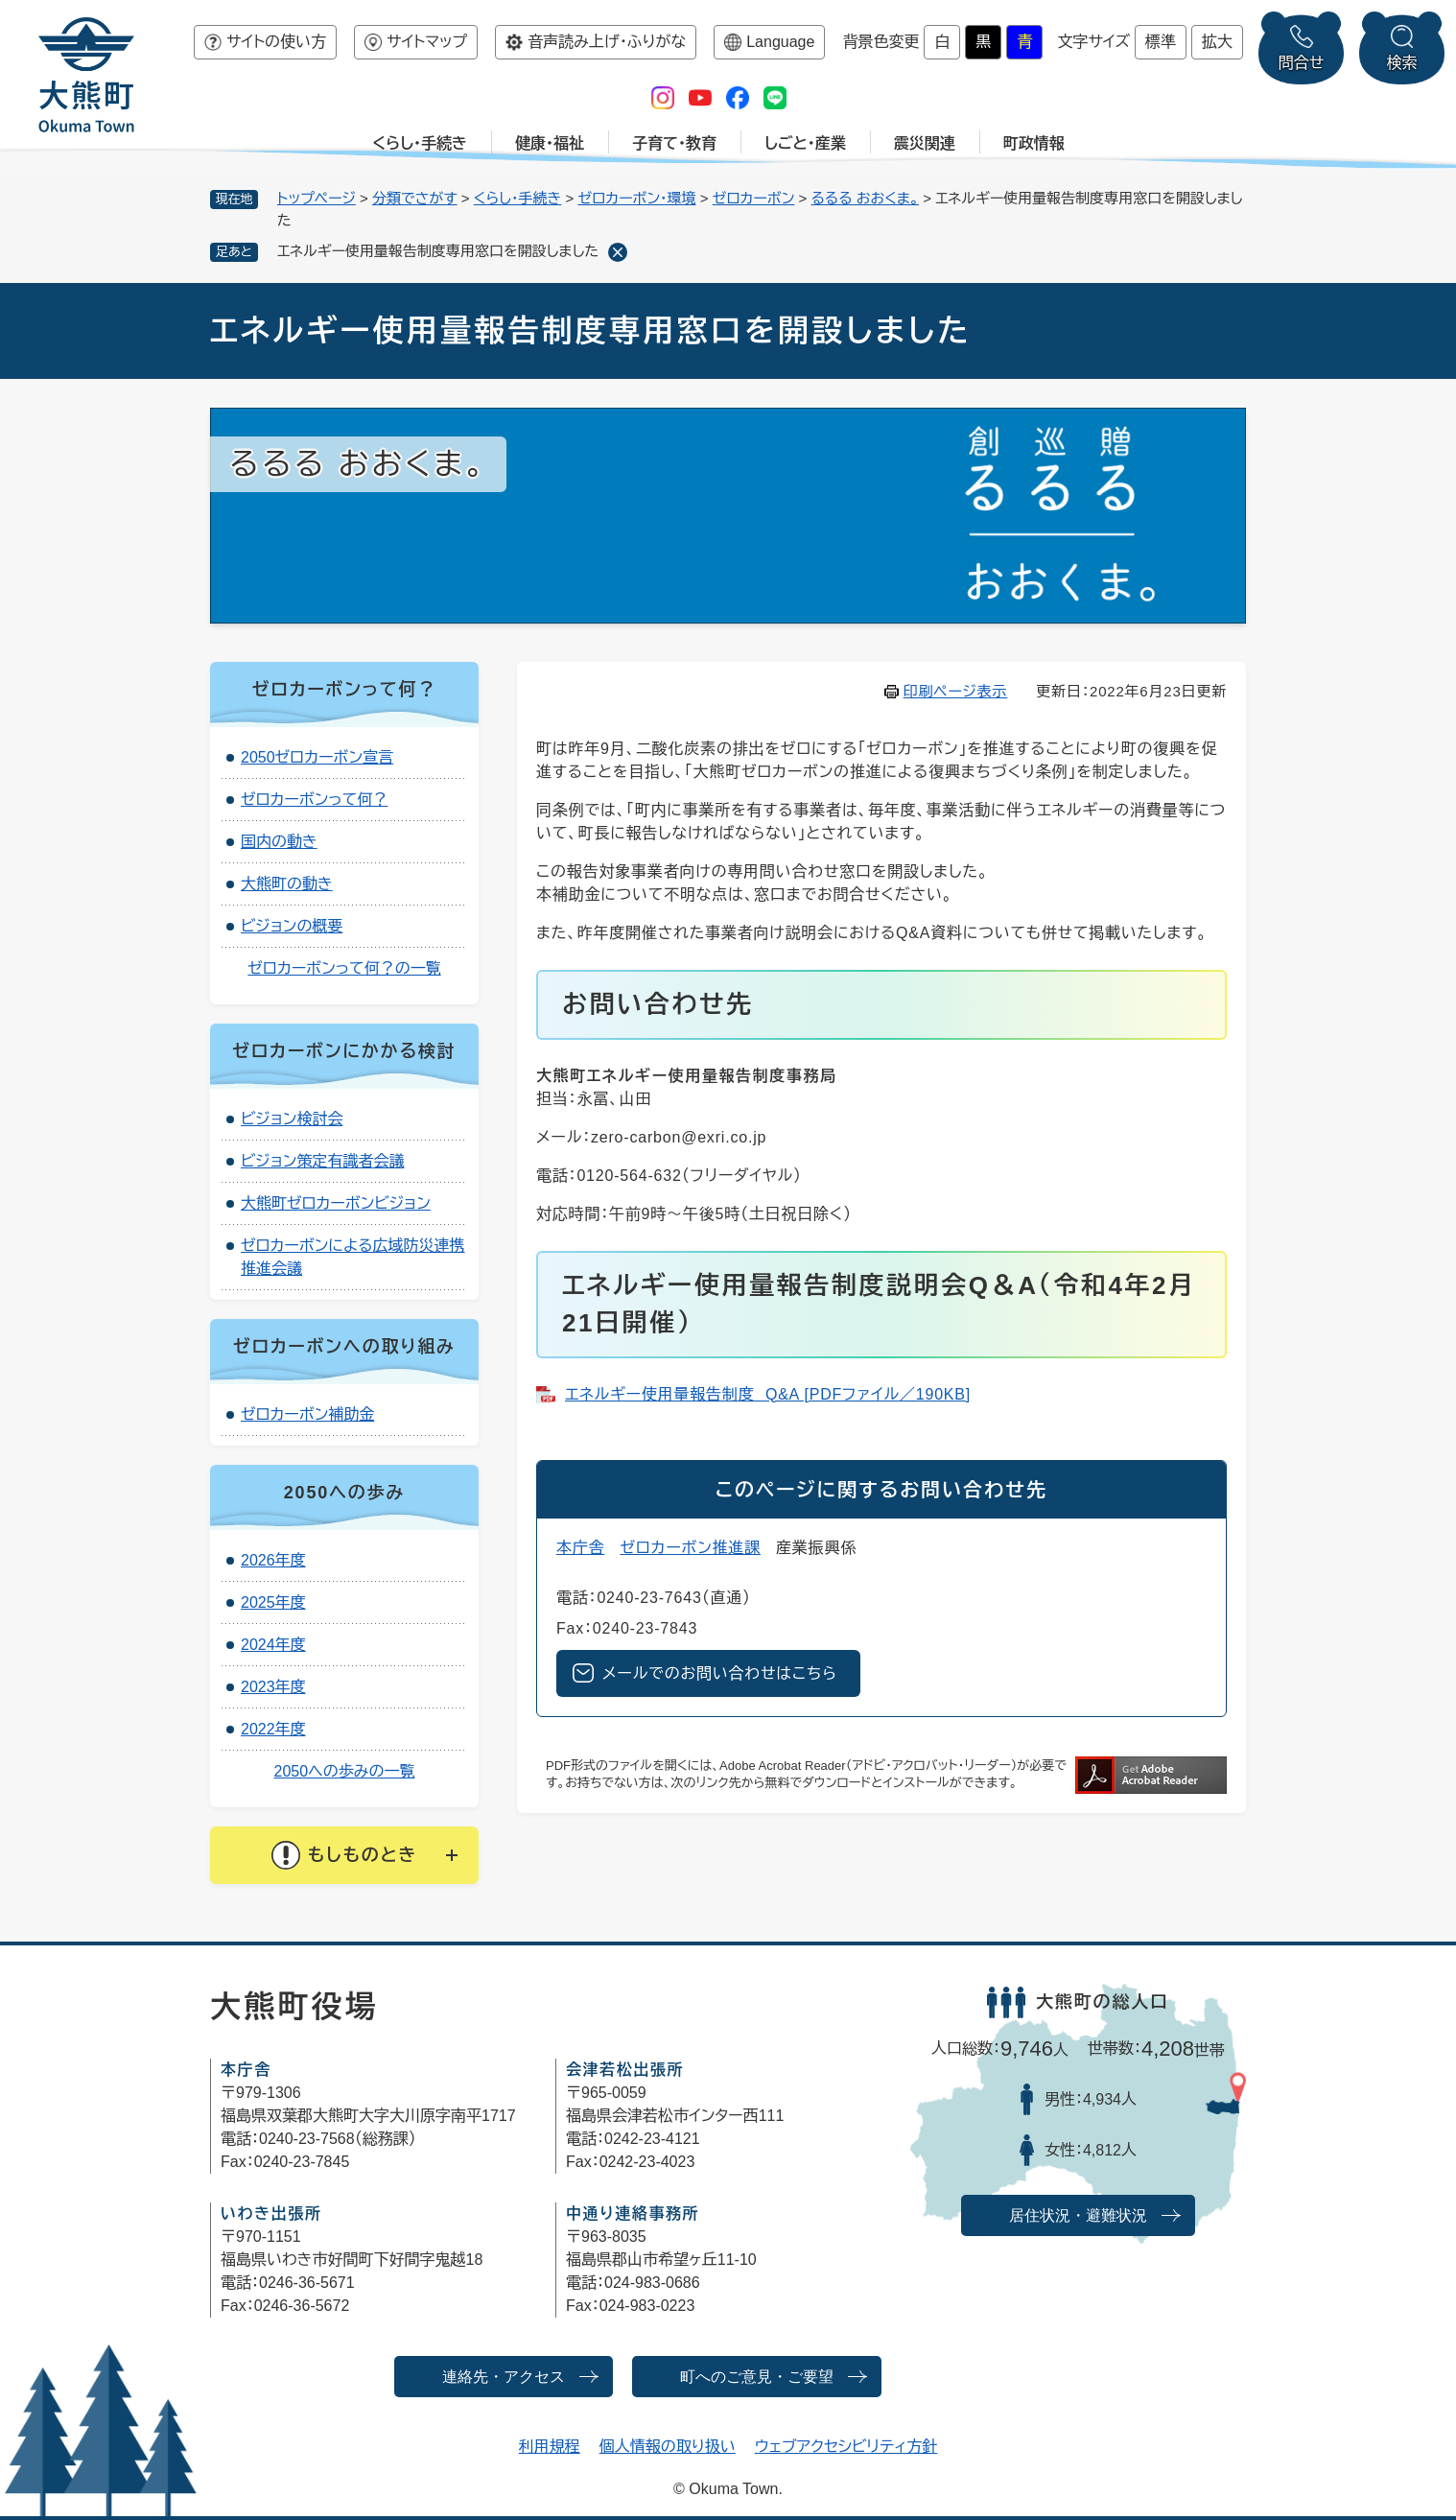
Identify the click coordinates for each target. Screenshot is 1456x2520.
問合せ (1302, 63)
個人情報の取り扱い (667, 2446)
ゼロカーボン (754, 198)
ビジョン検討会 (291, 1119)
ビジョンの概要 (291, 926)
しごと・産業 (805, 143)
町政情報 (1034, 143)
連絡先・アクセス (503, 2376)
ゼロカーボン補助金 (307, 1414)
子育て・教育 (674, 143)
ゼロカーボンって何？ (314, 799)
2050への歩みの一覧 (344, 1771)
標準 (1160, 42)
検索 (1402, 63)
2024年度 (273, 1645)
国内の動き (279, 842)
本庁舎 (580, 1548)
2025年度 (273, 1602)
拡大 (1217, 42)
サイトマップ (427, 42)
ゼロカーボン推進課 (690, 1548)
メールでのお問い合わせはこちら (719, 1673)
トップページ (316, 198)
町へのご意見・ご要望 (757, 2376)
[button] (344, 1855)
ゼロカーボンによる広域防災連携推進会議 (353, 1257)
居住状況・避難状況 (1078, 2215)
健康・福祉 (549, 143)
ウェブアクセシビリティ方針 (846, 2446)
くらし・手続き (419, 143)
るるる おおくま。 (864, 198)
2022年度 (273, 1729)
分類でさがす (415, 198)
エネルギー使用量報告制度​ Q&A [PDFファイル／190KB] (768, 1394)
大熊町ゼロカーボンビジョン (336, 1203)
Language (780, 42)
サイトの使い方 (276, 42)
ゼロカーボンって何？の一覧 (343, 968)
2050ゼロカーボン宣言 (317, 757)
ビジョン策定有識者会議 (322, 1161)
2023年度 (273, 1687)
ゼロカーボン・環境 (636, 198)
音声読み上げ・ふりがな (607, 42)
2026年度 (273, 1560)
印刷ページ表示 (956, 691)
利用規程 (549, 2446)
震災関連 (924, 143)
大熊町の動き (287, 884)
